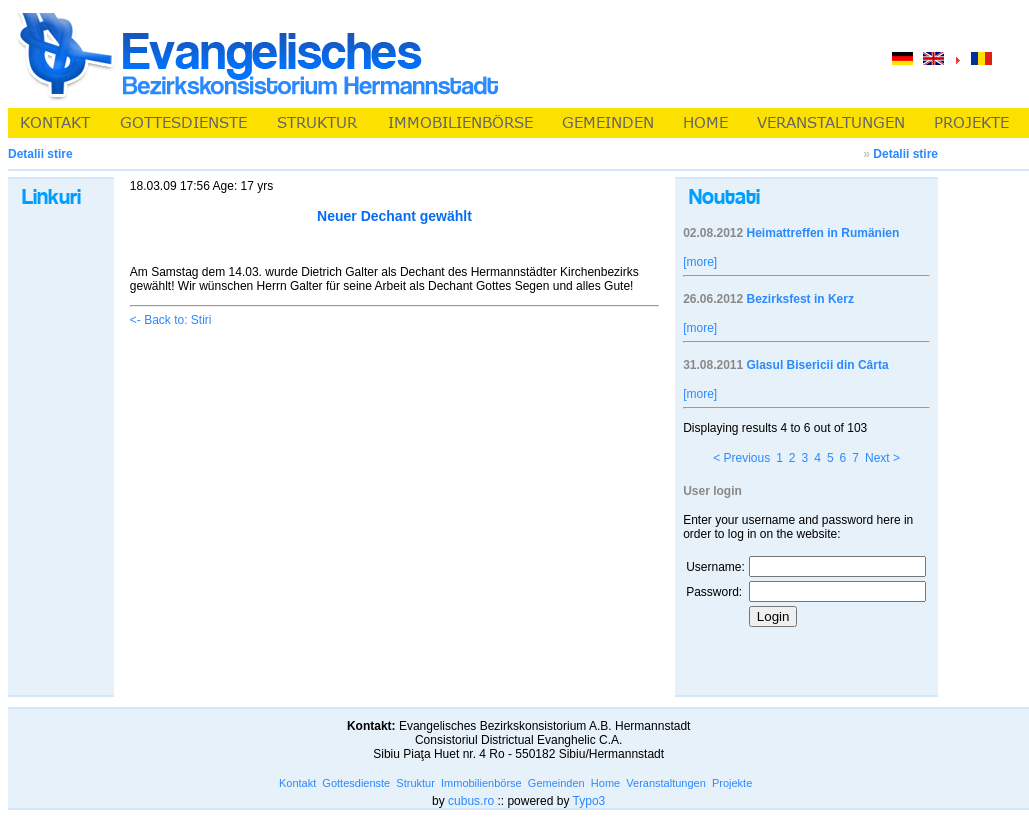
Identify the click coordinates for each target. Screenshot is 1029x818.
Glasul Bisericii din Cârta (818, 365)
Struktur (415, 783)
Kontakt (297, 783)
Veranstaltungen (666, 783)
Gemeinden (556, 783)
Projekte (732, 783)
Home (605, 783)
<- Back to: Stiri (171, 320)
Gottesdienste (356, 783)
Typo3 (589, 801)
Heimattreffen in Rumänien (823, 233)
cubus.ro (471, 801)
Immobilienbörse (481, 783)
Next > (882, 458)
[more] (700, 262)
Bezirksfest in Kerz (800, 299)
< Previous (741, 458)
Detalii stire (905, 154)
